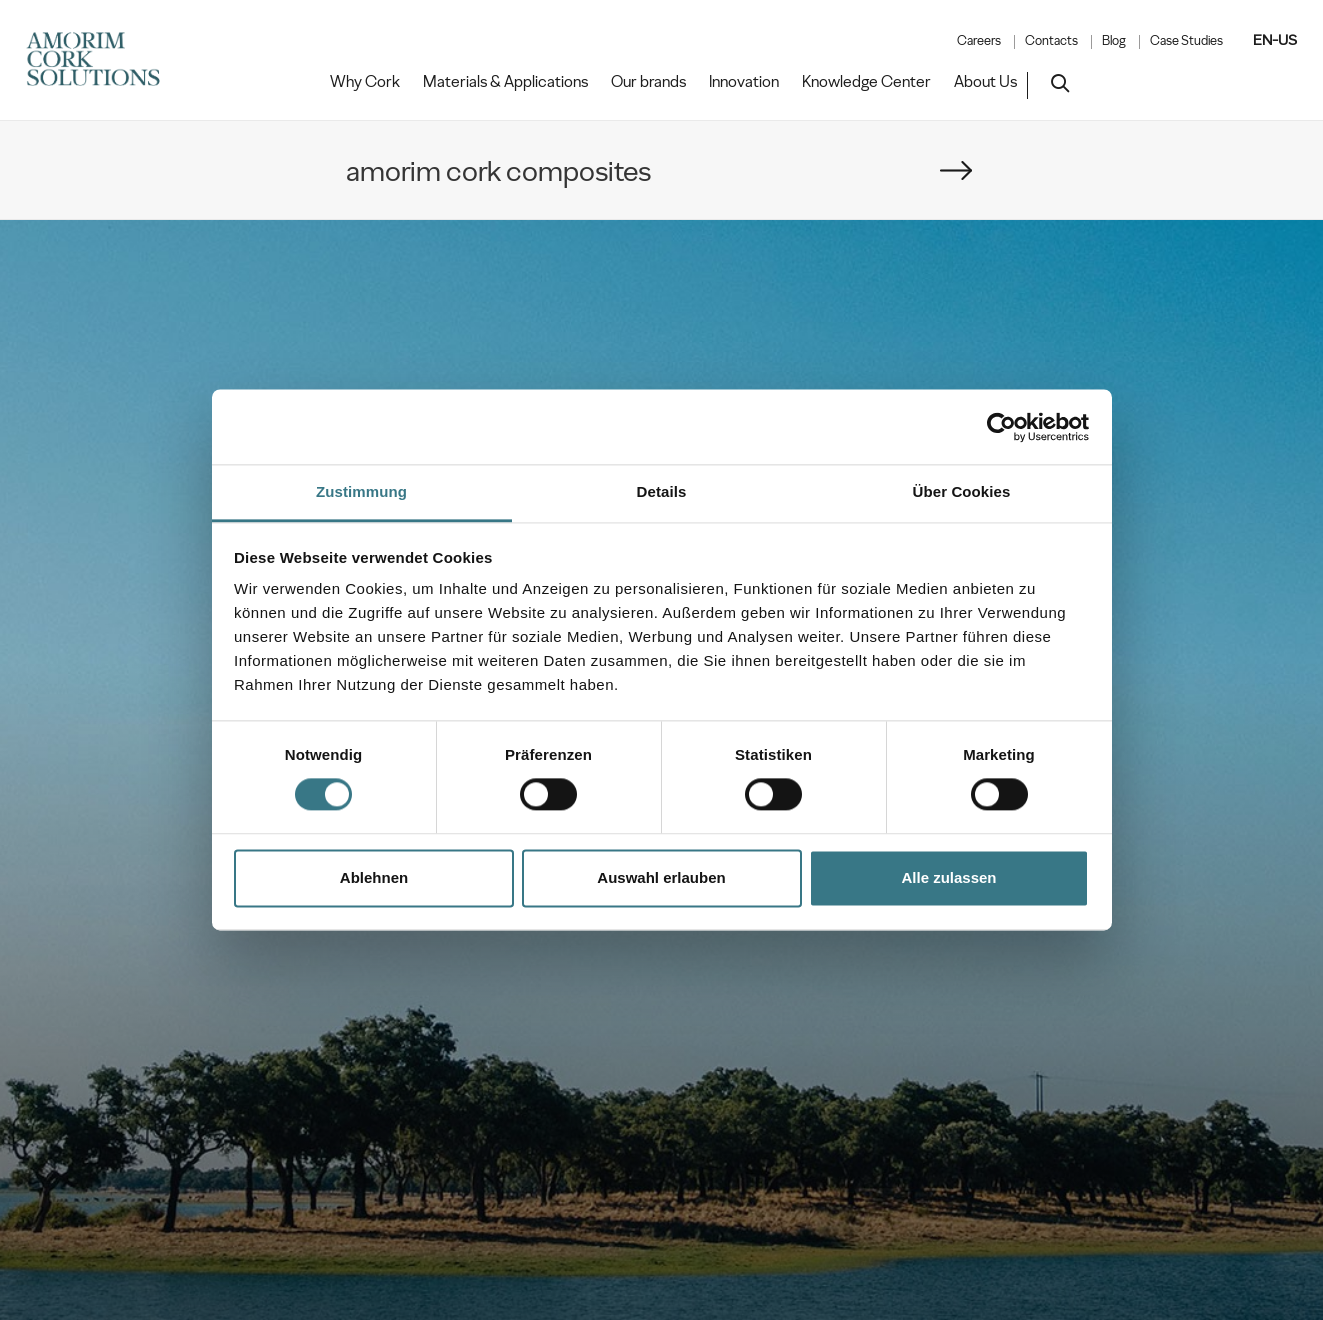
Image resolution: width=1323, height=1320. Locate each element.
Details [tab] (662, 491)
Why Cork (365, 82)
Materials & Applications (505, 82)
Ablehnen (374, 877)
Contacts (1051, 41)
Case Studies (1186, 41)
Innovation (744, 82)
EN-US (1275, 40)
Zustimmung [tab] (361, 491)
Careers (979, 41)
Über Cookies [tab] (962, 491)
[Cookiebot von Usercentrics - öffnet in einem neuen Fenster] (1001, 427)
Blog (1114, 41)
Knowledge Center (866, 82)
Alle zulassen (948, 877)
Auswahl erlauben (661, 877)
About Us (985, 82)
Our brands (648, 82)
